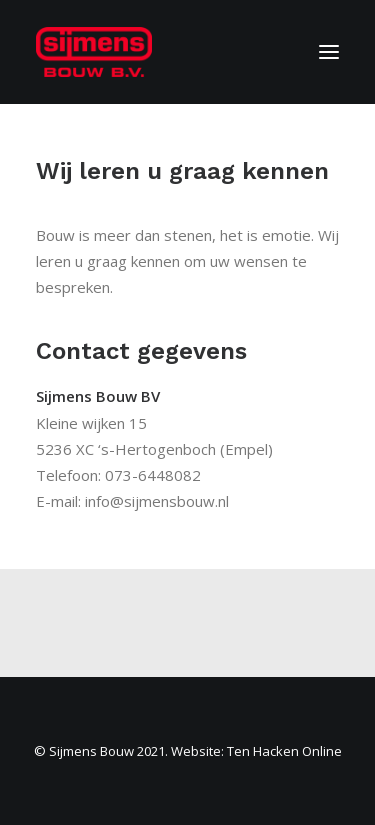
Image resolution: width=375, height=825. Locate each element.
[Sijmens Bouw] (94, 52)
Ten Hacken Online (284, 751)
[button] (329, 52)
